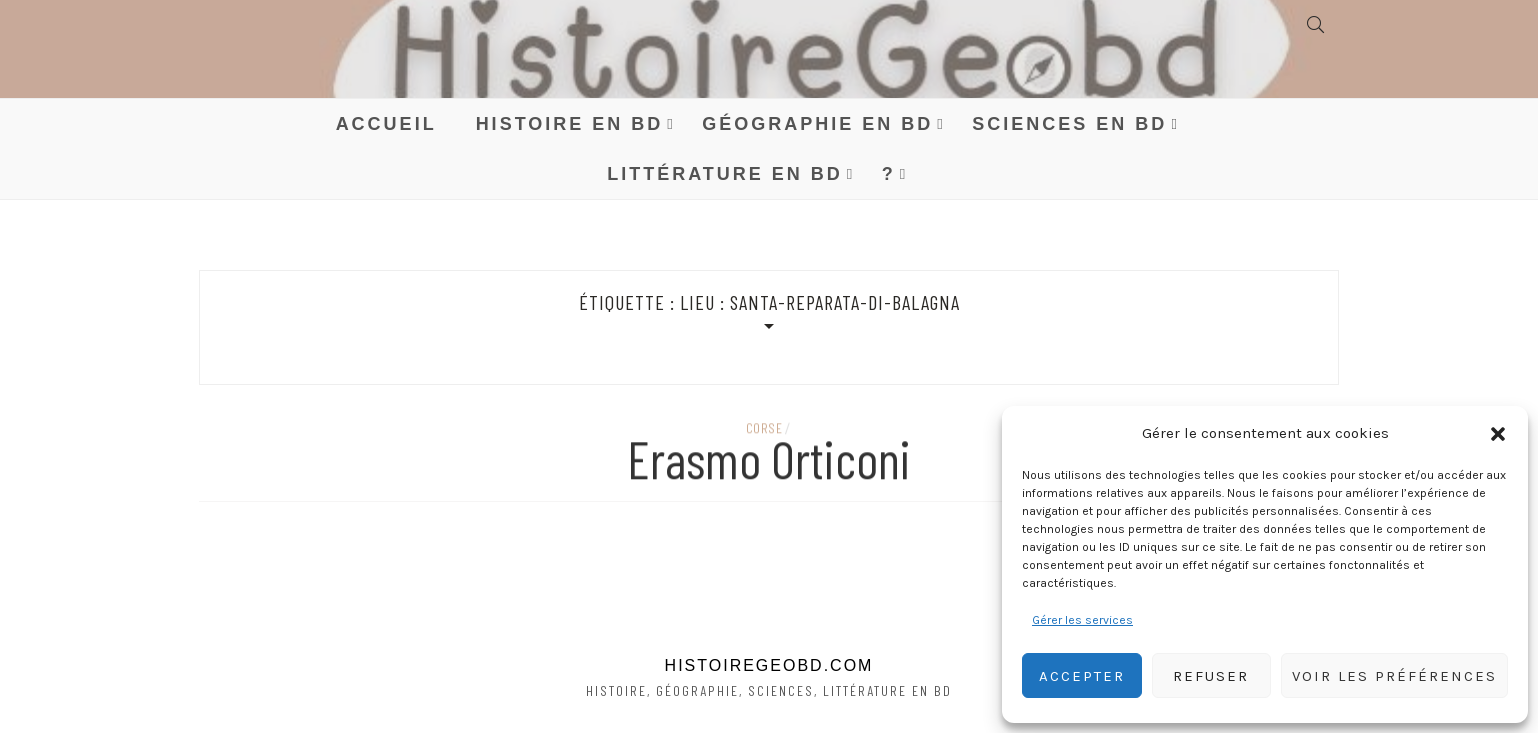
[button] (1498, 434)
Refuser (1211, 676)
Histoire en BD (570, 124)
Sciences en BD (1069, 124)
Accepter (1082, 676)
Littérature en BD (725, 174)
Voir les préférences (1394, 676)
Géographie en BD (817, 124)
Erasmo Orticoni (769, 462)
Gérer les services (1082, 620)
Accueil (386, 124)
